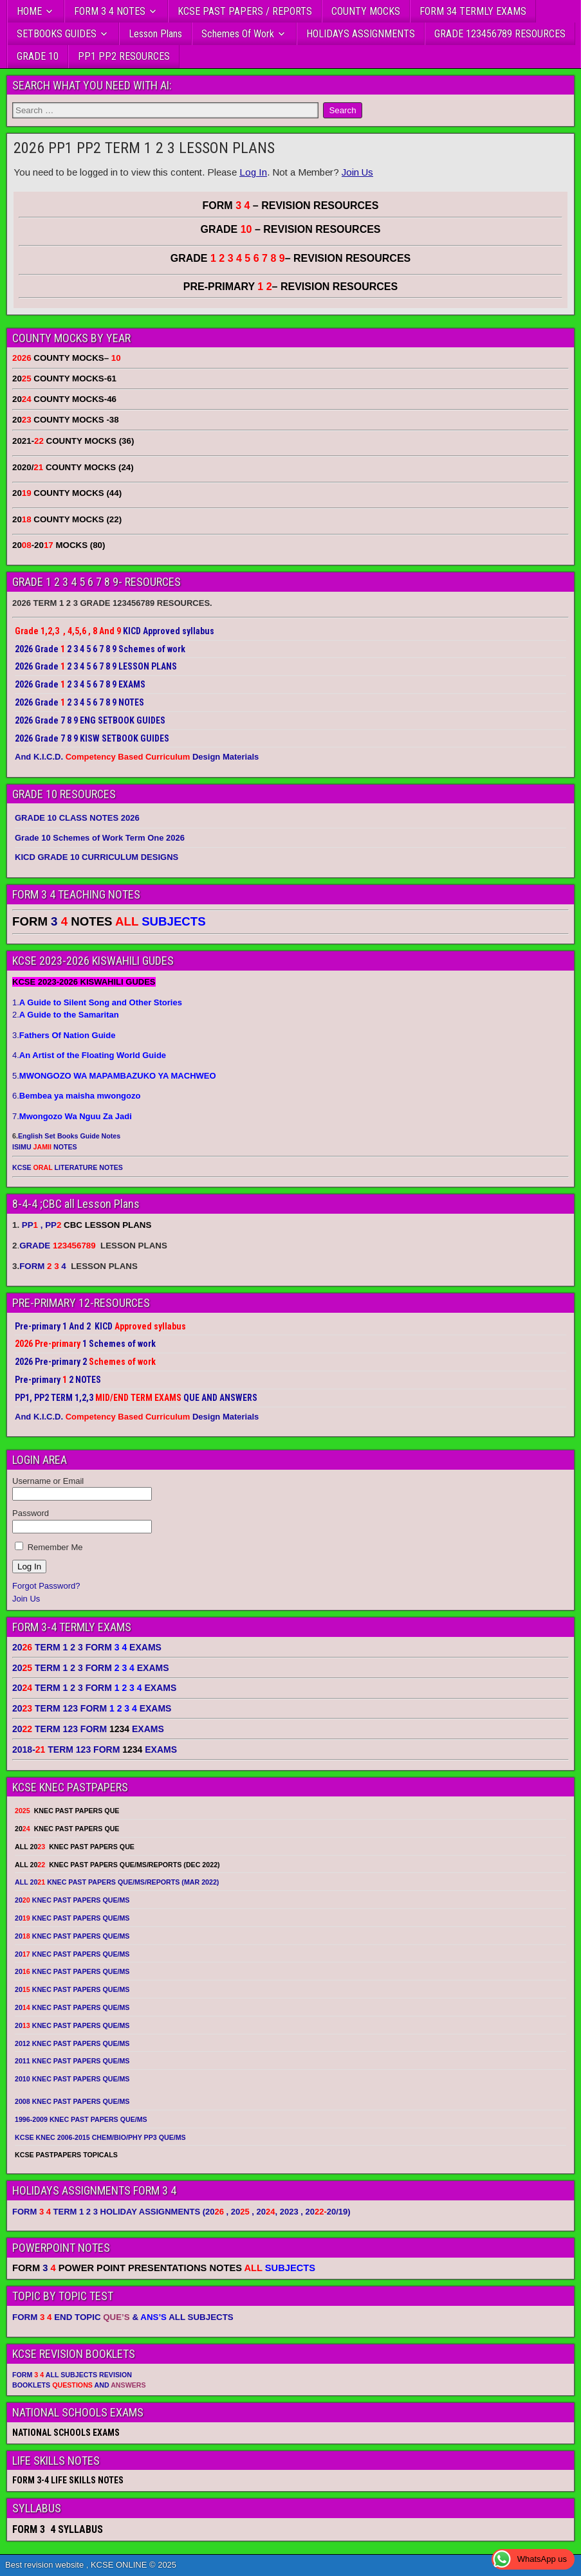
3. (63, 1035)
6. (76, 1096)
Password (30, 1513)
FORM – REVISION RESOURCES (291, 205)
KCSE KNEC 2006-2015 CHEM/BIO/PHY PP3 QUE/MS (100, 2137)
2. (65, 1014)
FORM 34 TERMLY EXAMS (473, 11)
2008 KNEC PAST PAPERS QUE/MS (72, 2101)
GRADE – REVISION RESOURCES (291, 258)
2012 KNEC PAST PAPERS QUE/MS (72, 2043)
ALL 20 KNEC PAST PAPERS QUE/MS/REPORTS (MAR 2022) (117, 1882)
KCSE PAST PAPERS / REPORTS (245, 11)
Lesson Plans (155, 34)
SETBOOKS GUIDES (57, 34)
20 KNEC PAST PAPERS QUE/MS (72, 1900)
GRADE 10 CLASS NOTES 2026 (77, 818)
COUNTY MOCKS (365, 11)
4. (89, 1055)
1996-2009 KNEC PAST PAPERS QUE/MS (81, 2119)
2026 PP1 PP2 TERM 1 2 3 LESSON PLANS (144, 148)
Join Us (357, 172)
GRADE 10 (38, 56)
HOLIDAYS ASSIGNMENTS (360, 34)
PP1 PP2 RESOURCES (124, 56)
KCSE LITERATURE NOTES (67, 1167)
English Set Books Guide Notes (69, 1136)
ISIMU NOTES (44, 1147)
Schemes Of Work (237, 34)
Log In (253, 172)
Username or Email (48, 1481)
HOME (29, 11)
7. (72, 1116)
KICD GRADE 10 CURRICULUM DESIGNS (96, 857)
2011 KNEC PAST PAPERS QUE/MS (72, 2061)
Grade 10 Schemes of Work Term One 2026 (100, 838)
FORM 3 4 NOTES (109, 11)
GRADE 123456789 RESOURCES (500, 34)
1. (97, 1002)
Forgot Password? (46, 1586)
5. (114, 1076)
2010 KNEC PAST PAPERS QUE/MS (72, 2079)
